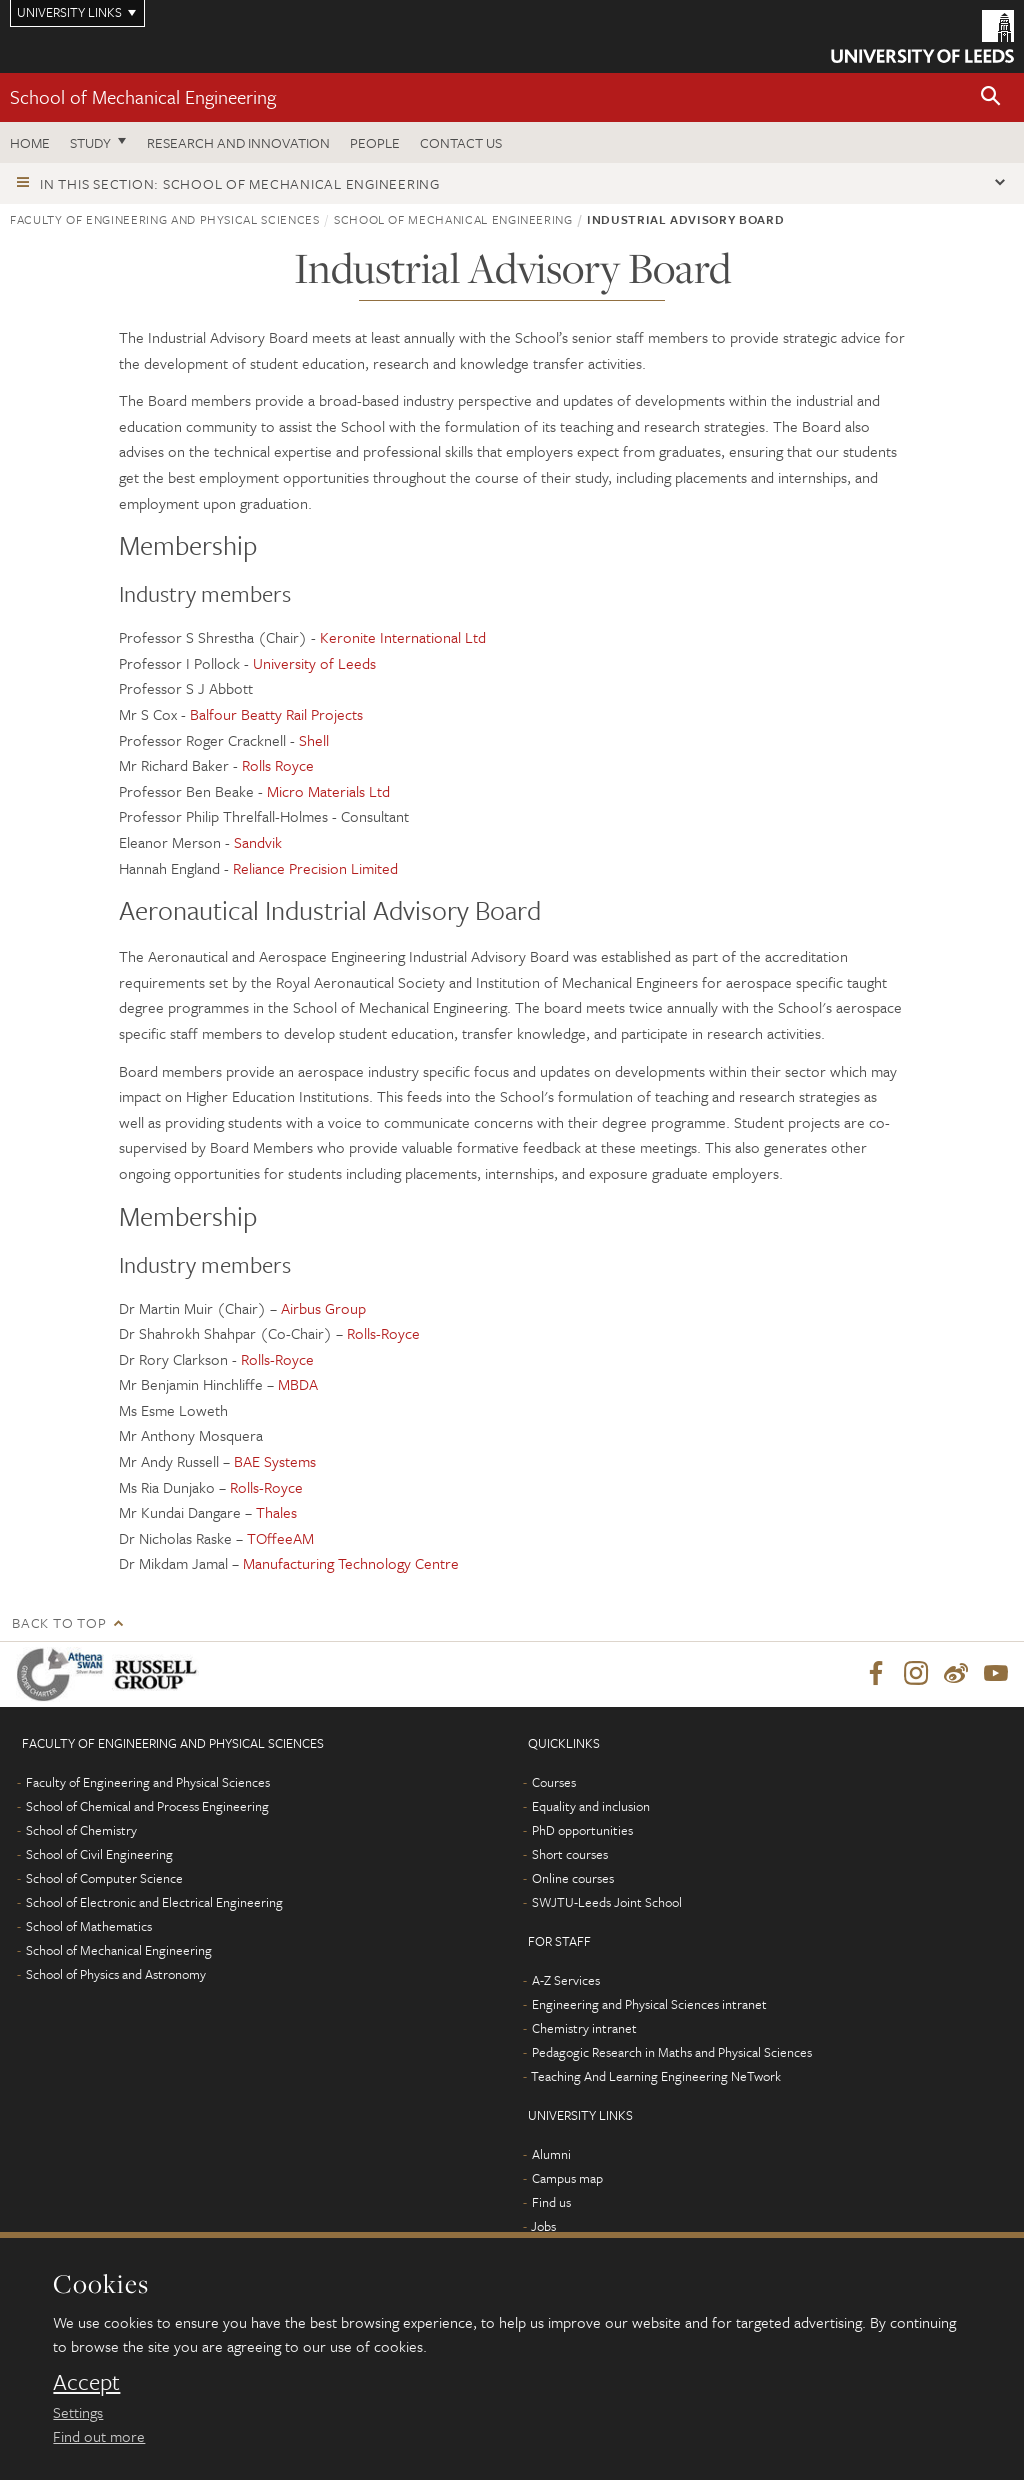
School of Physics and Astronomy (116, 1975)
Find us (551, 2203)
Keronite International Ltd (403, 637)
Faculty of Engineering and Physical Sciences (165, 219)
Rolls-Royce (383, 1333)
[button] (991, 97)
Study (90, 142)
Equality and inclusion (591, 1807)
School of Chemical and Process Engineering (147, 1807)
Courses (554, 1783)
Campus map (567, 2179)
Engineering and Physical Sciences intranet (649, 2005)
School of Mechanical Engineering (143, 96)
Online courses (573, 1879)
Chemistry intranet (584, 2029)
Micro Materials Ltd (328, 791)
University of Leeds (314, 663)
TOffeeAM (280, 1538)
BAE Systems (275, 1461)
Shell (314, 740)
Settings (78, 2412)
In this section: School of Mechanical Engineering (240, 183)
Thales (276, 1512)
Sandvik (258, 842)
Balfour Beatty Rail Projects (276, 714)
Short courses (570, 1855)
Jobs (543, 2227)
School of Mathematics (89, 1927)
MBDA (298, 1384)
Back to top (59, 1622)
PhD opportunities (582, 1831)
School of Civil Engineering (99, 1855)
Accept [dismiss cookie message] (86, 2382)
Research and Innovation (238, 142)
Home (30, 142)
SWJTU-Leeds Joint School (607, 1903)
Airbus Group (323, 1308)
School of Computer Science (104, 1879)
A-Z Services (566, 1981)
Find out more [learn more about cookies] (99, 2436)
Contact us (461, 142)
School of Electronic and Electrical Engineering (154, 1903)
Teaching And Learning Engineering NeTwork (656, 2077)
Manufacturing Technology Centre (351, 1563)
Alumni (551, 2155)
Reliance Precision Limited (315, 868)
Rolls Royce (278, 765)
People (375, 142)
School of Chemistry (81, 1831)
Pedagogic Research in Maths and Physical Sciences (672, 2053)
